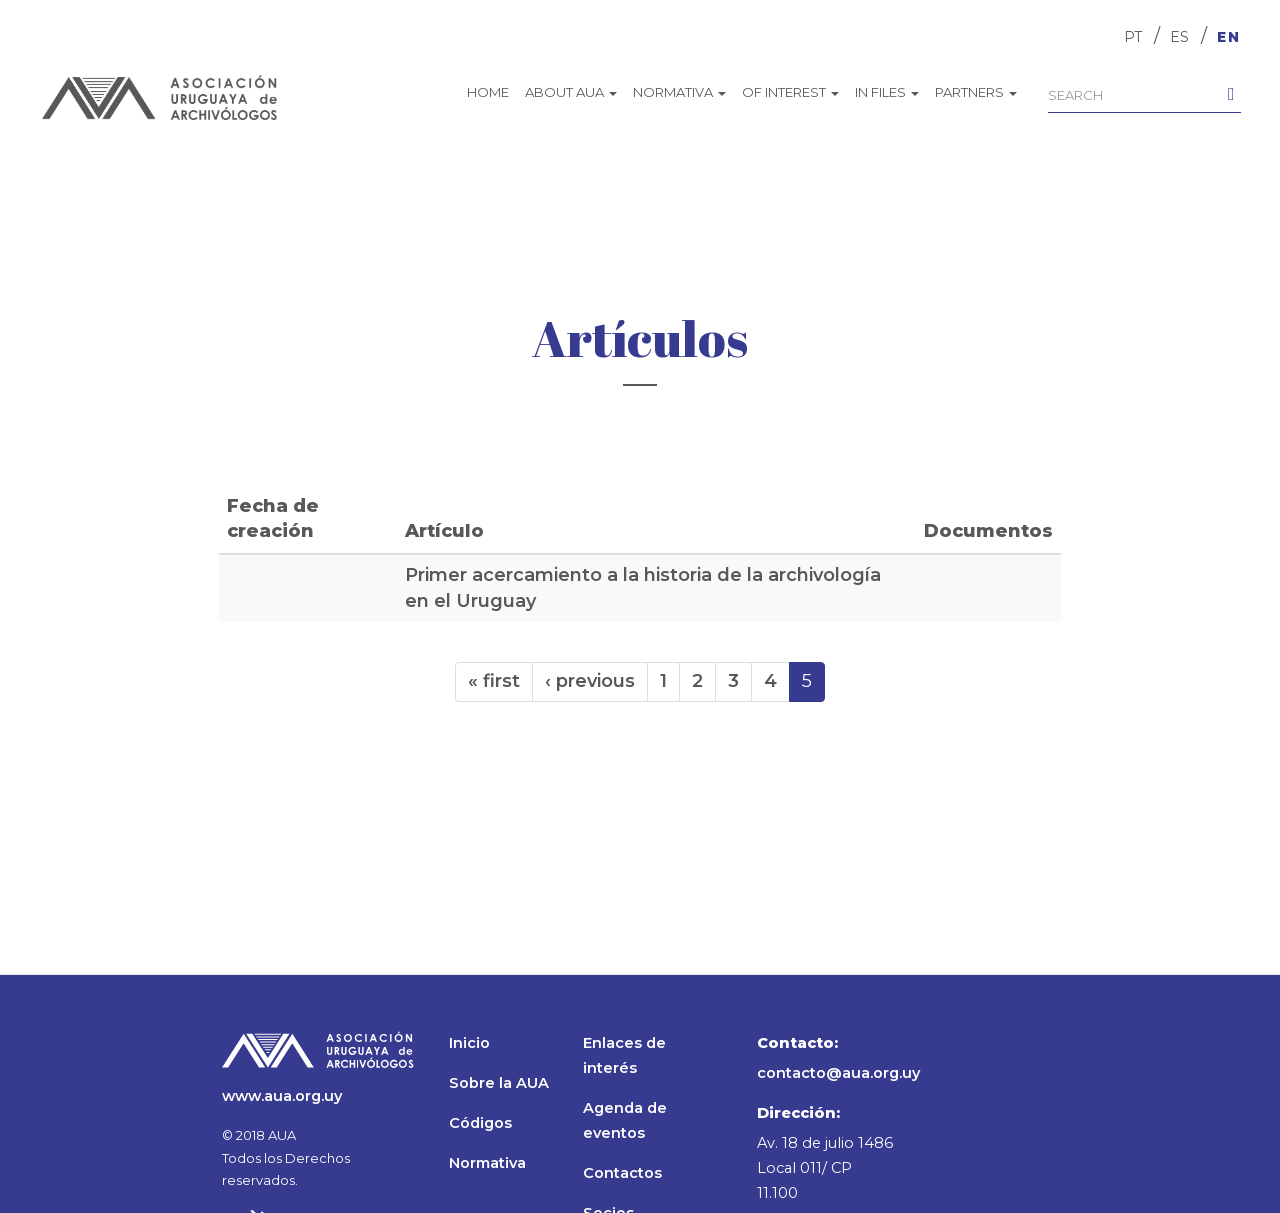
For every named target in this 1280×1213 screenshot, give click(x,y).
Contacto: (797, 1043)
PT (1133, 37)
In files (887, 92)
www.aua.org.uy (282, 1096)
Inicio (469, 1043)
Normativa (679, 92)
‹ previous (590, 681)
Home (488, 92)
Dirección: (798, 1113)
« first (494, 681)
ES (1179, 37)
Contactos (622, 1173)
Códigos (480, 1123)
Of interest (790, 92)
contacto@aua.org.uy (838, 1073)
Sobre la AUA (499, 1083)
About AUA (571, 92)
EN (1229, 37)
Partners (976, 92)
